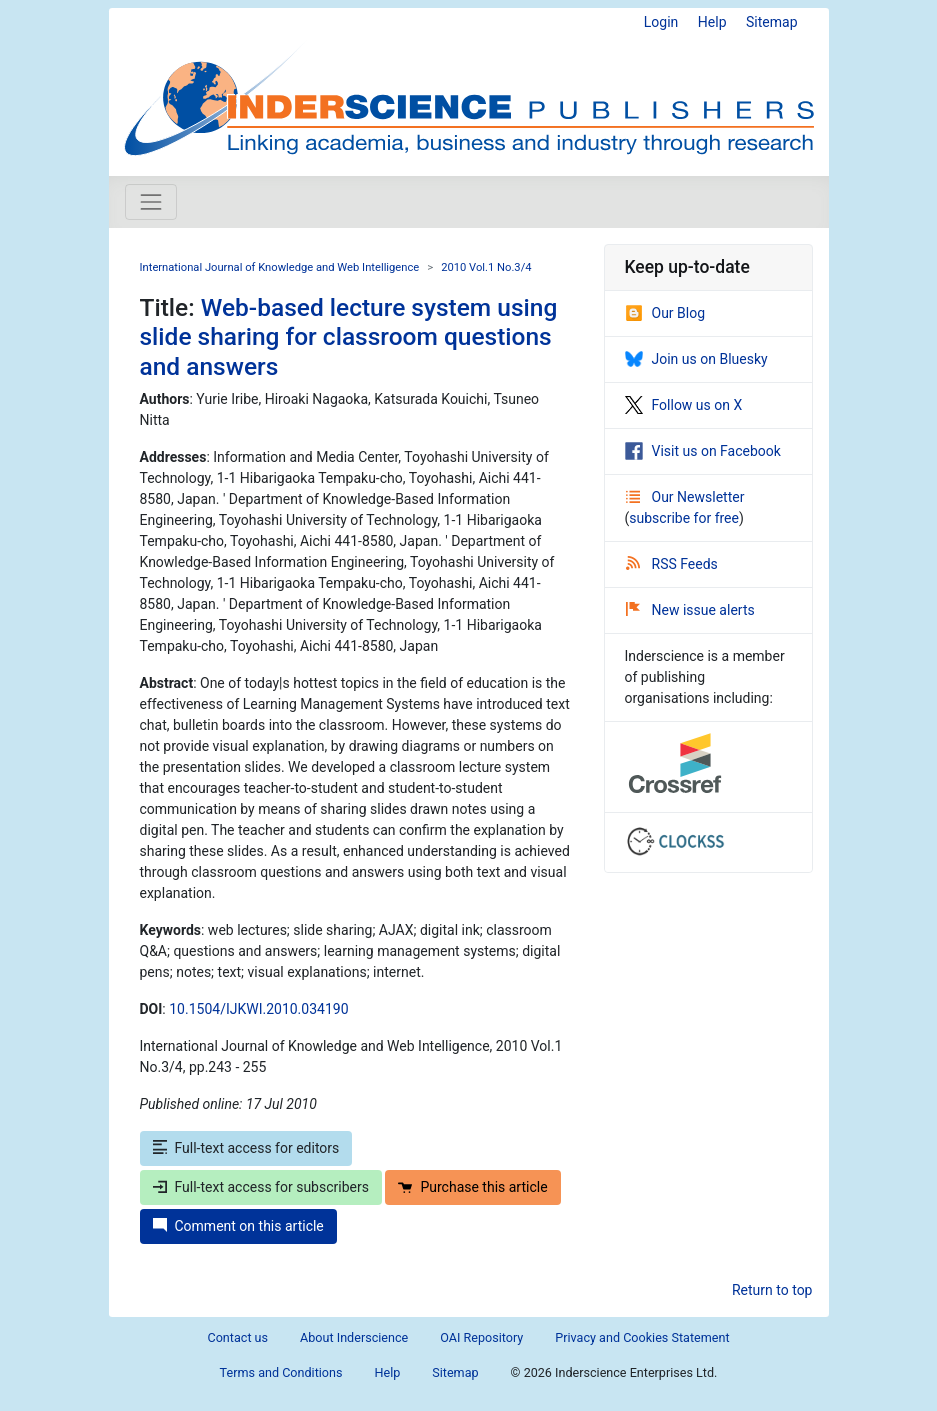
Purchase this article (472, 1187)
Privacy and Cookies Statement (642, 1337)
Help (712, 22)
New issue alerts (690, 610)
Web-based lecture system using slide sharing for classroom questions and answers (349, 337)
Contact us (237, 1337)
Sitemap (771, 22)
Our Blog (665, 313)
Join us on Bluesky (696, 359)
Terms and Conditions (281, 1372)
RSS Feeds (672, 564)
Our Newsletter (685, 497)
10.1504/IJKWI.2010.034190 (258, 1009)
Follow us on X (684, 405)
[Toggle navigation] (151, 202)
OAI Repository (481, 1337)
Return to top (772, 1290)
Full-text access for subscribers (261, 1187)
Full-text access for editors (246, 1148)
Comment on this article (238, 1226)
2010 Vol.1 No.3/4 (486, 267)
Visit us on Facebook (703, 451)
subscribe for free (684, 518)
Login (661, 22)
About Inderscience (354, 1337)
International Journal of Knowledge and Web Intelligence (280, 267)
